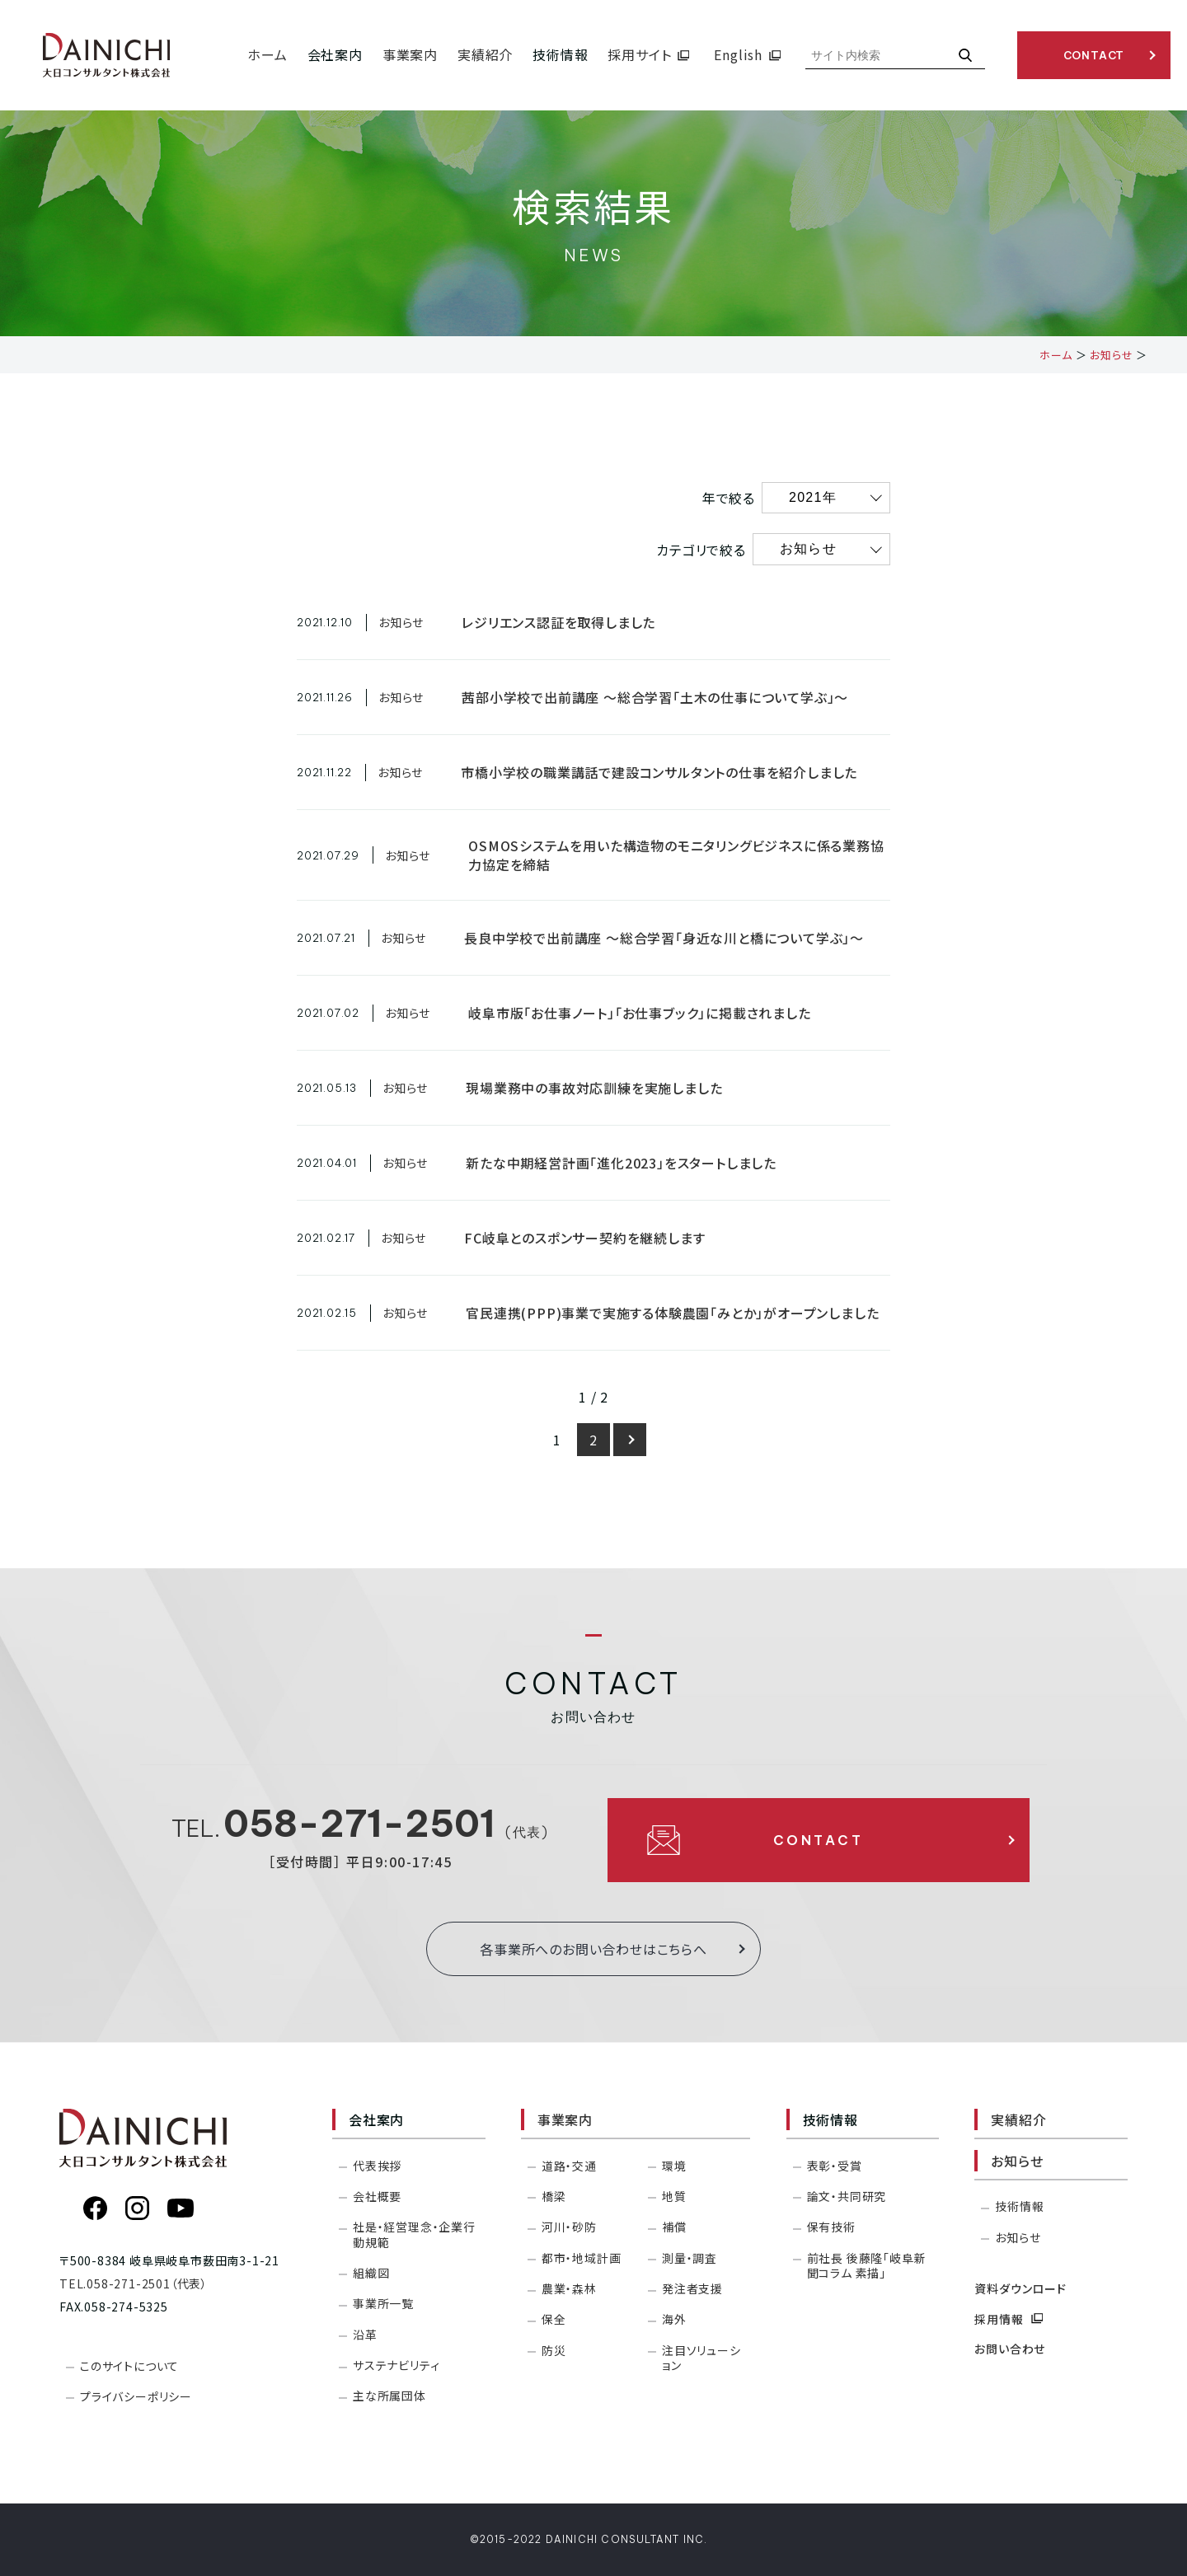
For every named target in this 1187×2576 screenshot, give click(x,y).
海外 (674, 2319)
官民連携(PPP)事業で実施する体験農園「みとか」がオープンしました (672, 1313)
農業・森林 (569, 2288)
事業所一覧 (383, 2303)
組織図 (371, 2273)
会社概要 (377, 2196)
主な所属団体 (389, 2395)
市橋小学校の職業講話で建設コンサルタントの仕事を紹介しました (659, 772)
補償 (674, 2226)
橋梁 (554, 2196)
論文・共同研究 (847, 2196)
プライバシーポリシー (136, 2396)
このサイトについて (129, 2366)
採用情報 (1008, 2319)
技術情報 (1019, 2206)
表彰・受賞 (834, 2165)
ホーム (1055, 355)
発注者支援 (692, 2288)
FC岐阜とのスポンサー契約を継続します (584, 1238)
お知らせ (1111, 355)
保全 (554, 2319)
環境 (674, 2165)
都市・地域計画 (582, 2258)
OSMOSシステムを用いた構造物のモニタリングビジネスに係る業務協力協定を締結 (676, 854)
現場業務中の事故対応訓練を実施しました (594, 1088)
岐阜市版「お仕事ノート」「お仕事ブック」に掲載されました (639, 1013)
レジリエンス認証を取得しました (558, 622)
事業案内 (565, 2119)
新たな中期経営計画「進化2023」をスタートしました (621, 1163)
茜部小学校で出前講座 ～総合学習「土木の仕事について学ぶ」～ (655, 697)
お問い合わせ (1009, 2348)
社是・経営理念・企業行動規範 (414, 2234)
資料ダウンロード (1020, 2288)
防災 (554, 2350)
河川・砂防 (569, 2226)
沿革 (365, 2334)
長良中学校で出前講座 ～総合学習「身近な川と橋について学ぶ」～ (664, 938)
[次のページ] (629, 1439)
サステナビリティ (396, 2365)
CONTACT (1094, 55)
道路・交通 (569, 2165)
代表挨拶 (377, 2165)
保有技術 (831, 2226)
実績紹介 (1018, 2119)
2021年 (813, 497)
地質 (674, 2196)
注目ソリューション (701, 2357)
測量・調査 (689, 2258)
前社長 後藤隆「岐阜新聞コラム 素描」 (867, 2265)
